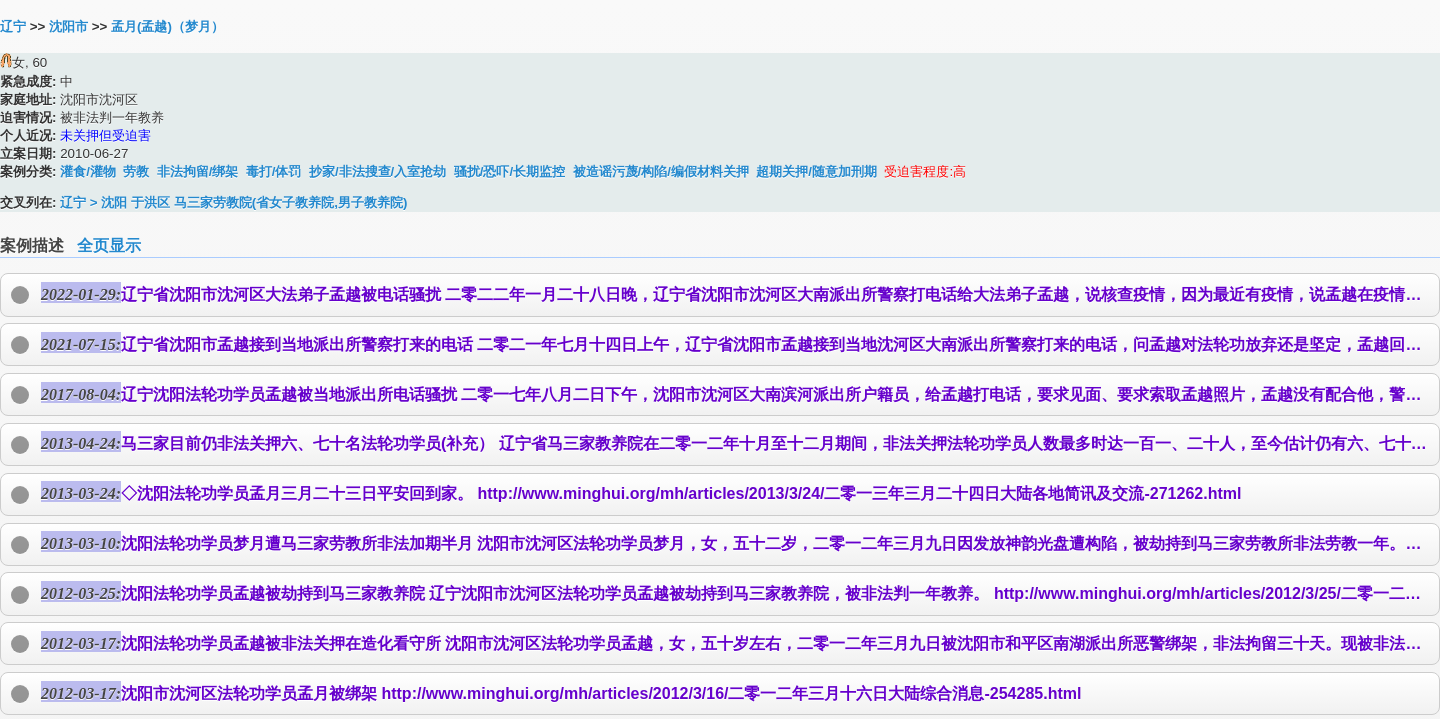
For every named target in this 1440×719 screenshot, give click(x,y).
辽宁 (13, 26)
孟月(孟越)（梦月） (167, 26)
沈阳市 (68, 26)
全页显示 (109, 245)
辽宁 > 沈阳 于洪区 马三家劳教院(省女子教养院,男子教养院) (233, 202)
